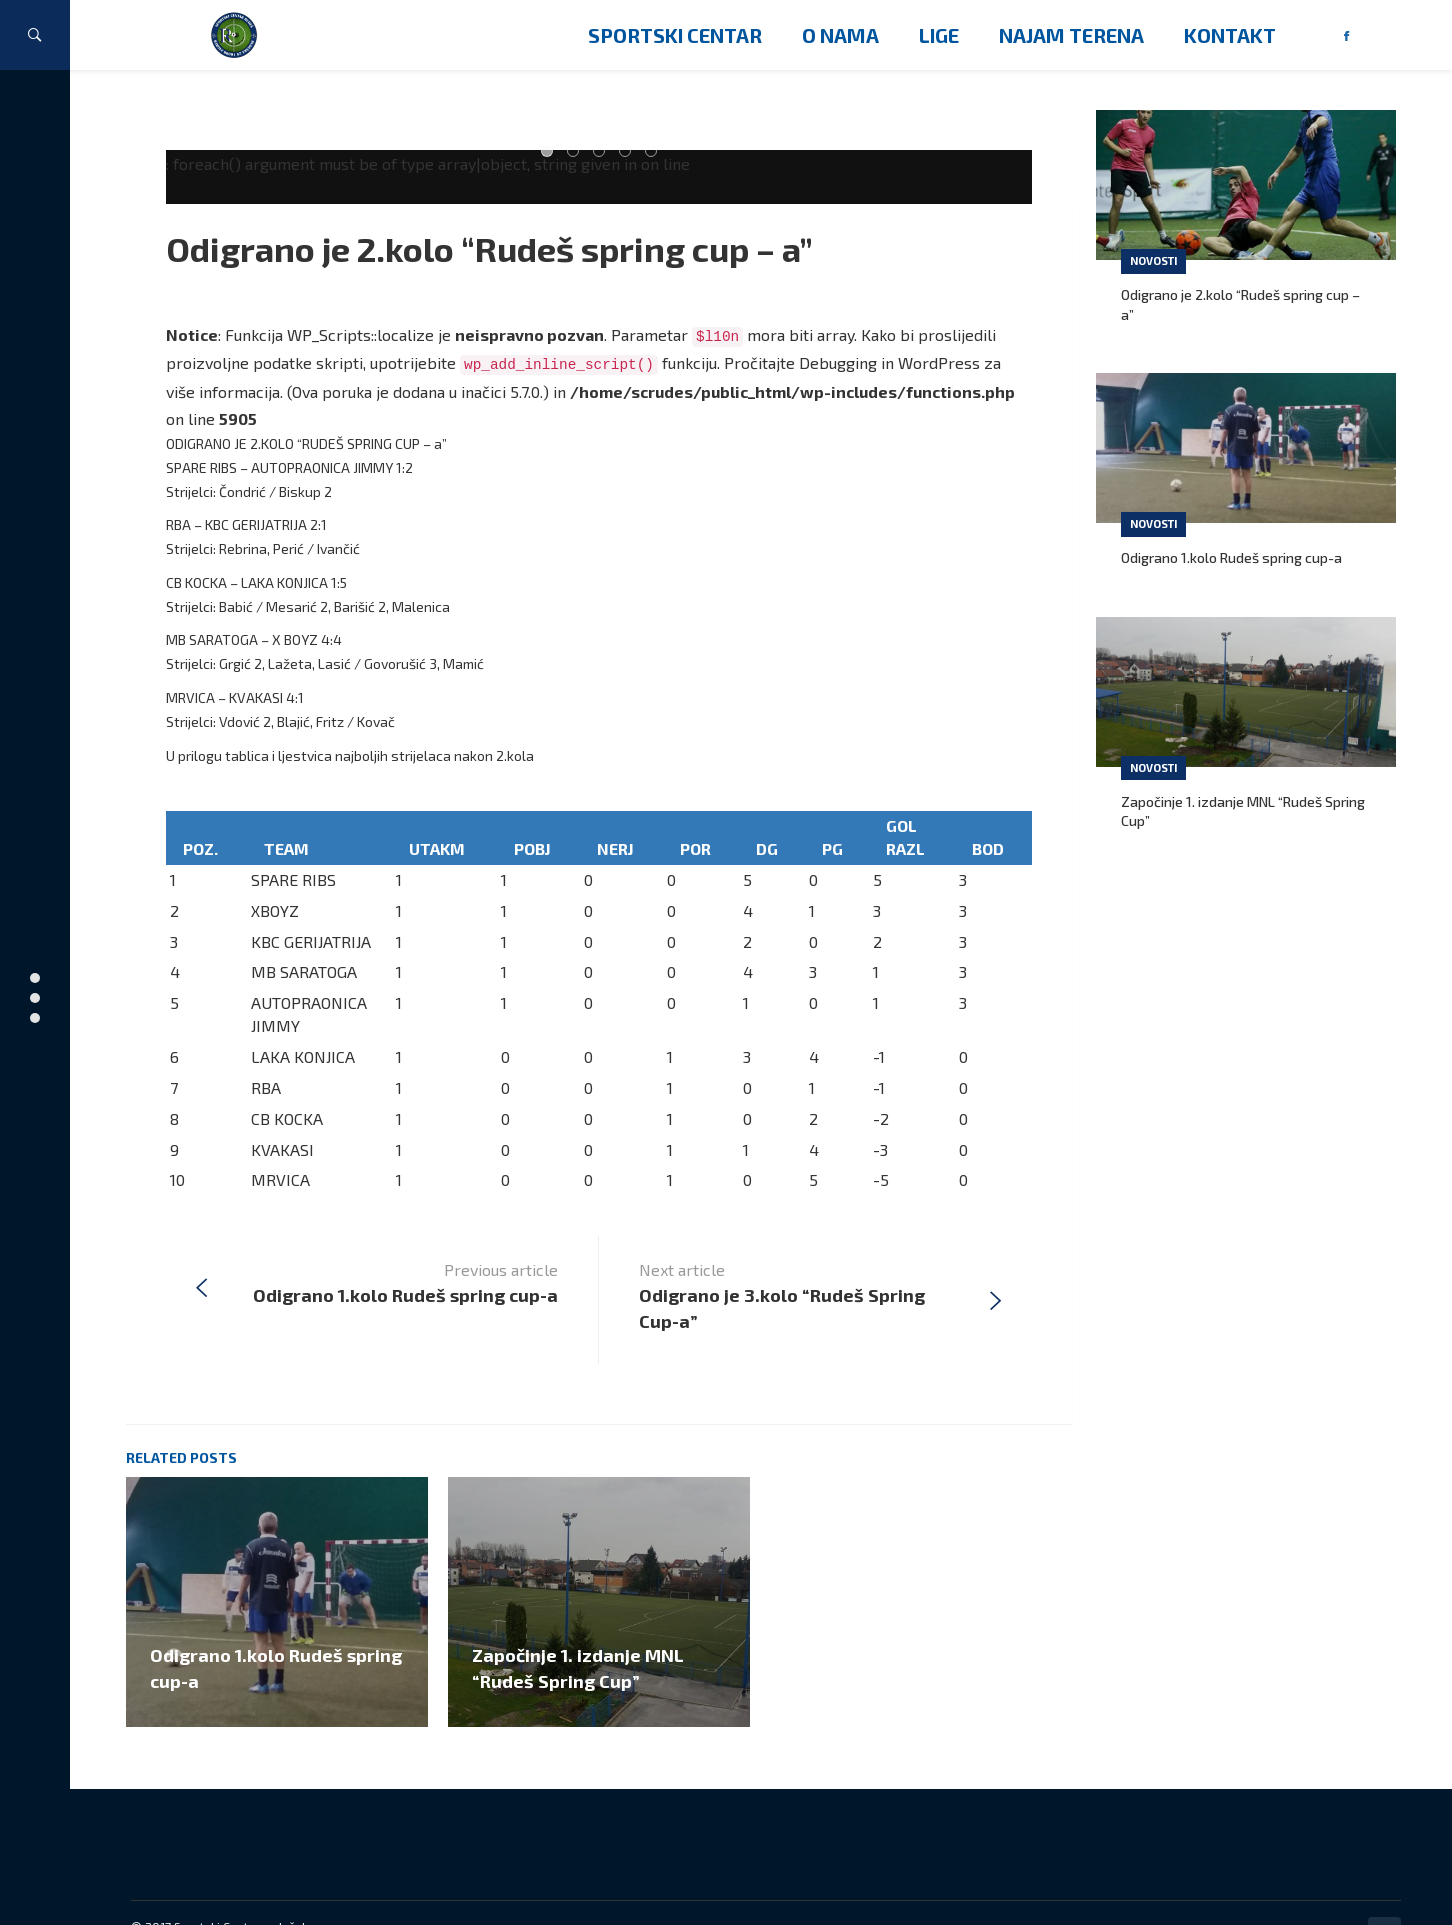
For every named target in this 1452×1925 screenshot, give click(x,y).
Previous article (405, 1239)
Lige (939, 35)
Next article (800, 1252)
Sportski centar (675, 35)
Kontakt (1230, 35)
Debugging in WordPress (889, 362)
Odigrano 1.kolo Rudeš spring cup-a (1231, 557)
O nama (840, 35)
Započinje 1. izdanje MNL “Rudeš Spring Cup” (1243, 811)
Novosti (1153, 260)
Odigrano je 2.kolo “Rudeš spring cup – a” (504, 248)
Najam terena (1071, 35)
